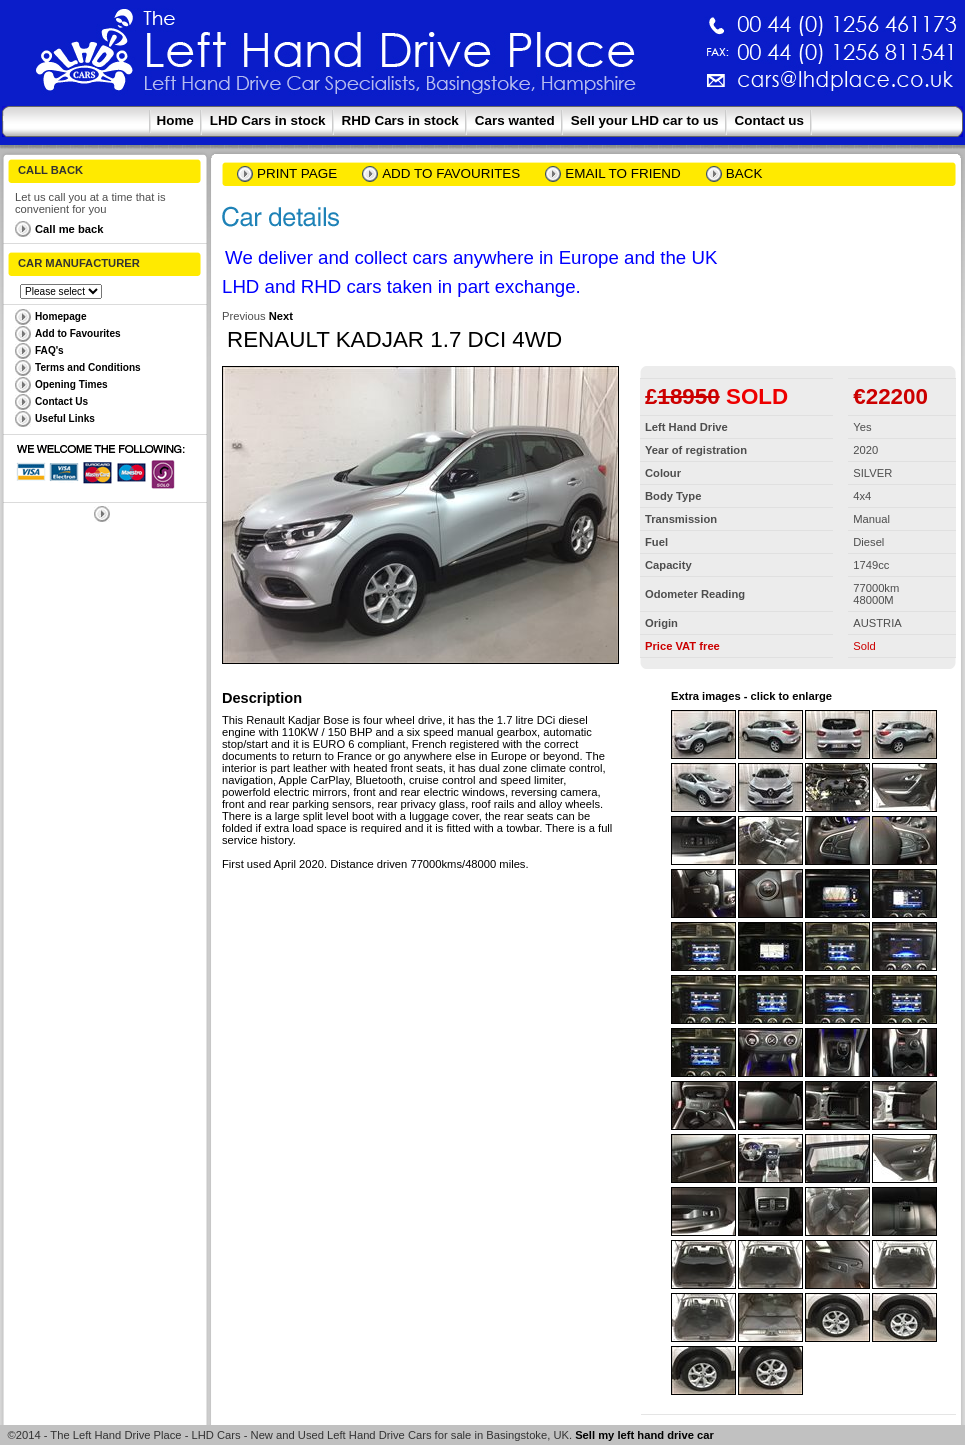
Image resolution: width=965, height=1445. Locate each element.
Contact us (769, 120)
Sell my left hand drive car (644, 1435)
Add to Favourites (78, 333)
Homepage (61, 316)
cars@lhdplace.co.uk (636, 87)
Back (744, 173)
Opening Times (71, 384)
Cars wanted (515, 120)
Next (281, 316)
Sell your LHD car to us (645, 120)
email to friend (623, 173)
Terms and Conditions (88, 367)
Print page (297, 173)
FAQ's (49, 350)
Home (175, 120)
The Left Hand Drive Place (85, 56)
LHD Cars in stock (268, 120)
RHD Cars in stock (400, 120)
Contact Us (61, 401)
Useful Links (65, 418)
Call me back (69, 229)
